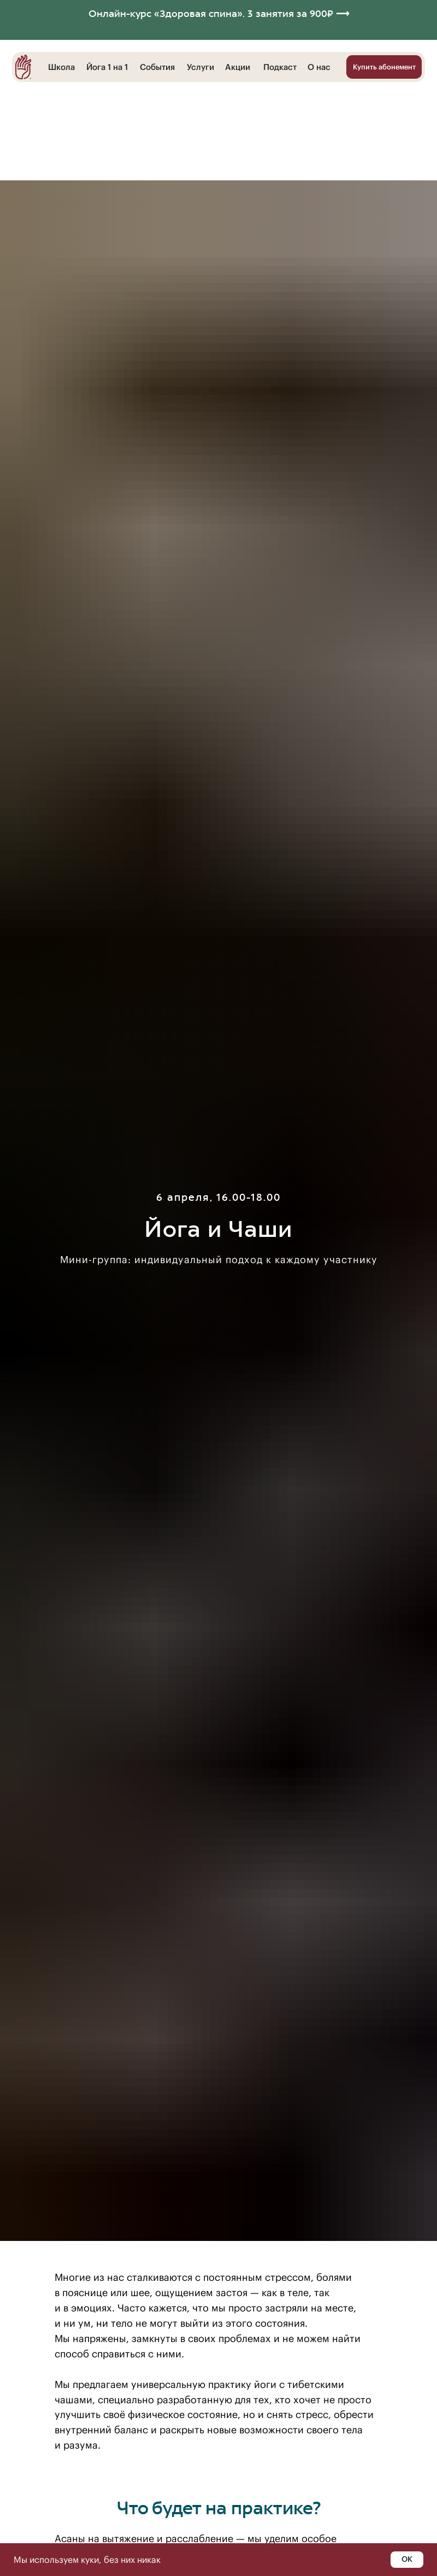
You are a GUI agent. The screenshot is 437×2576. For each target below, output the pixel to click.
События (157, 67)
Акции (237, 67)
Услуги (200, 67)
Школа (61, 67)
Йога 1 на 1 (107, 67)
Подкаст (280, 67)
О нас (319, 67)
